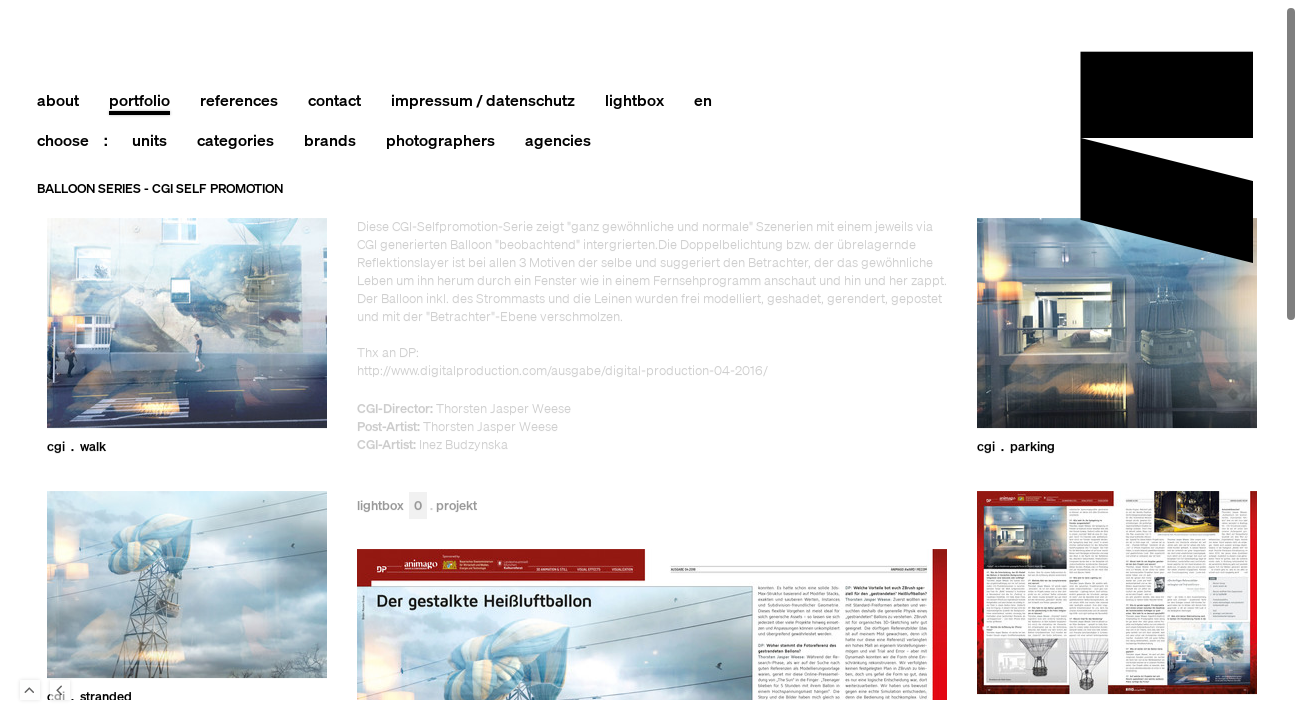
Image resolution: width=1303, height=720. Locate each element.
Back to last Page (60, 690)
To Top (30, 690)
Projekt (456, 506)
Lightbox (392, 506)
